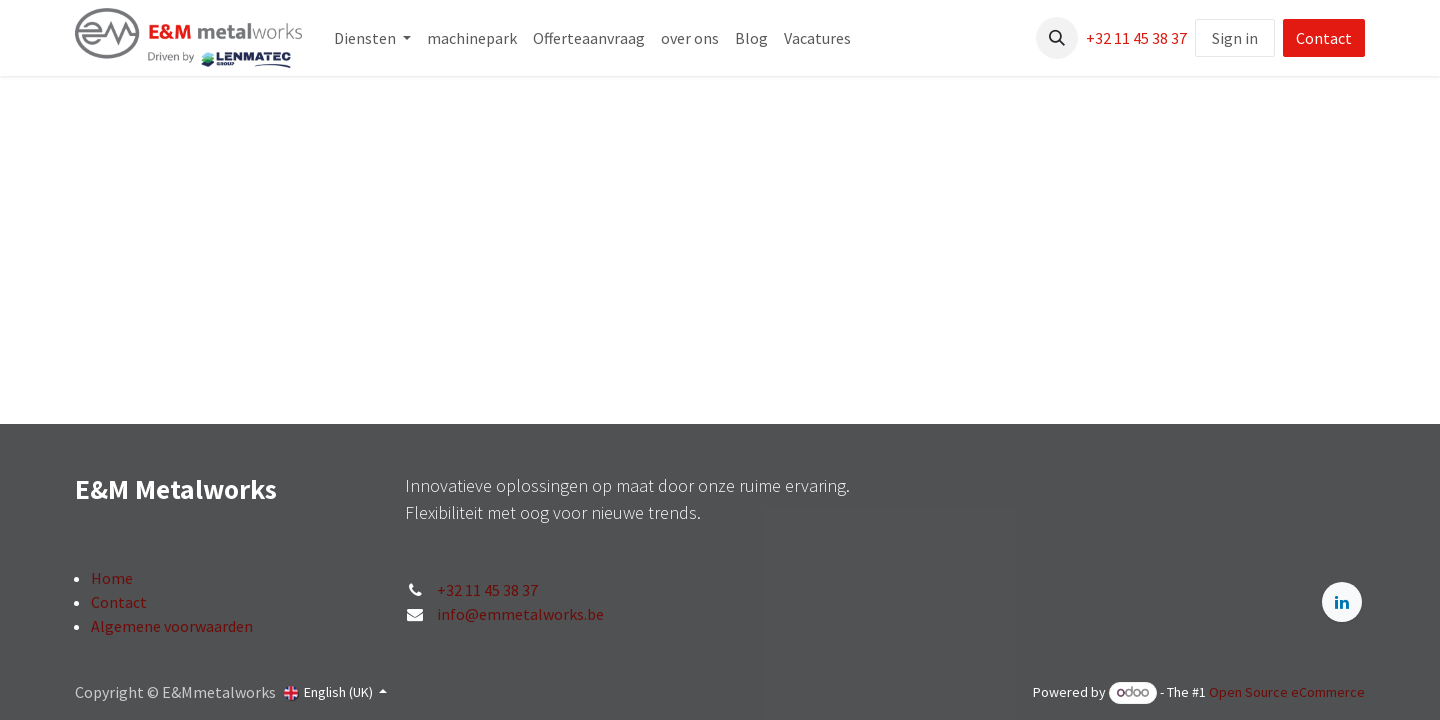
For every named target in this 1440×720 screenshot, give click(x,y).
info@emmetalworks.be (520, 614)
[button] (1057, 38)
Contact (1324, 38)
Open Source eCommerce (1287, 692)
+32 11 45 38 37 (1136, 38)
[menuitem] (372, 38)
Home (112, 578)
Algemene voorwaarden (172, 626)
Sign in (1235, 38)
